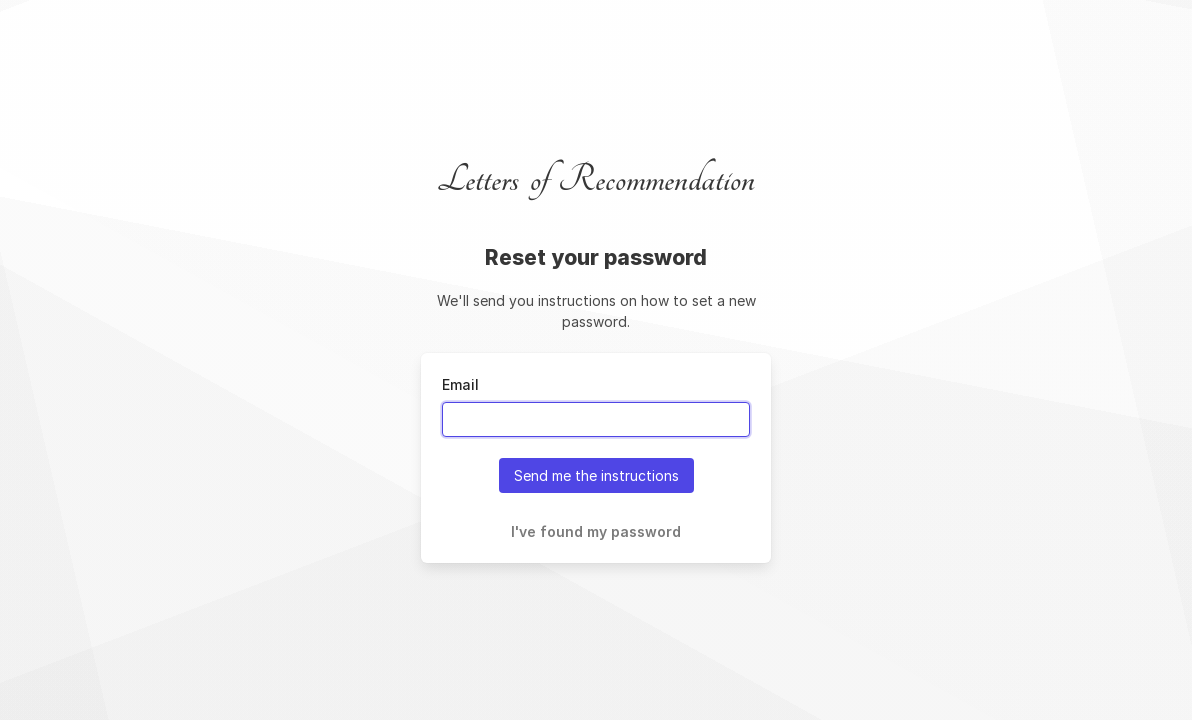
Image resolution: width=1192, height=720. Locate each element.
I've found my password (596, 531)
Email (460, 384)
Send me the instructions (596, 475)
